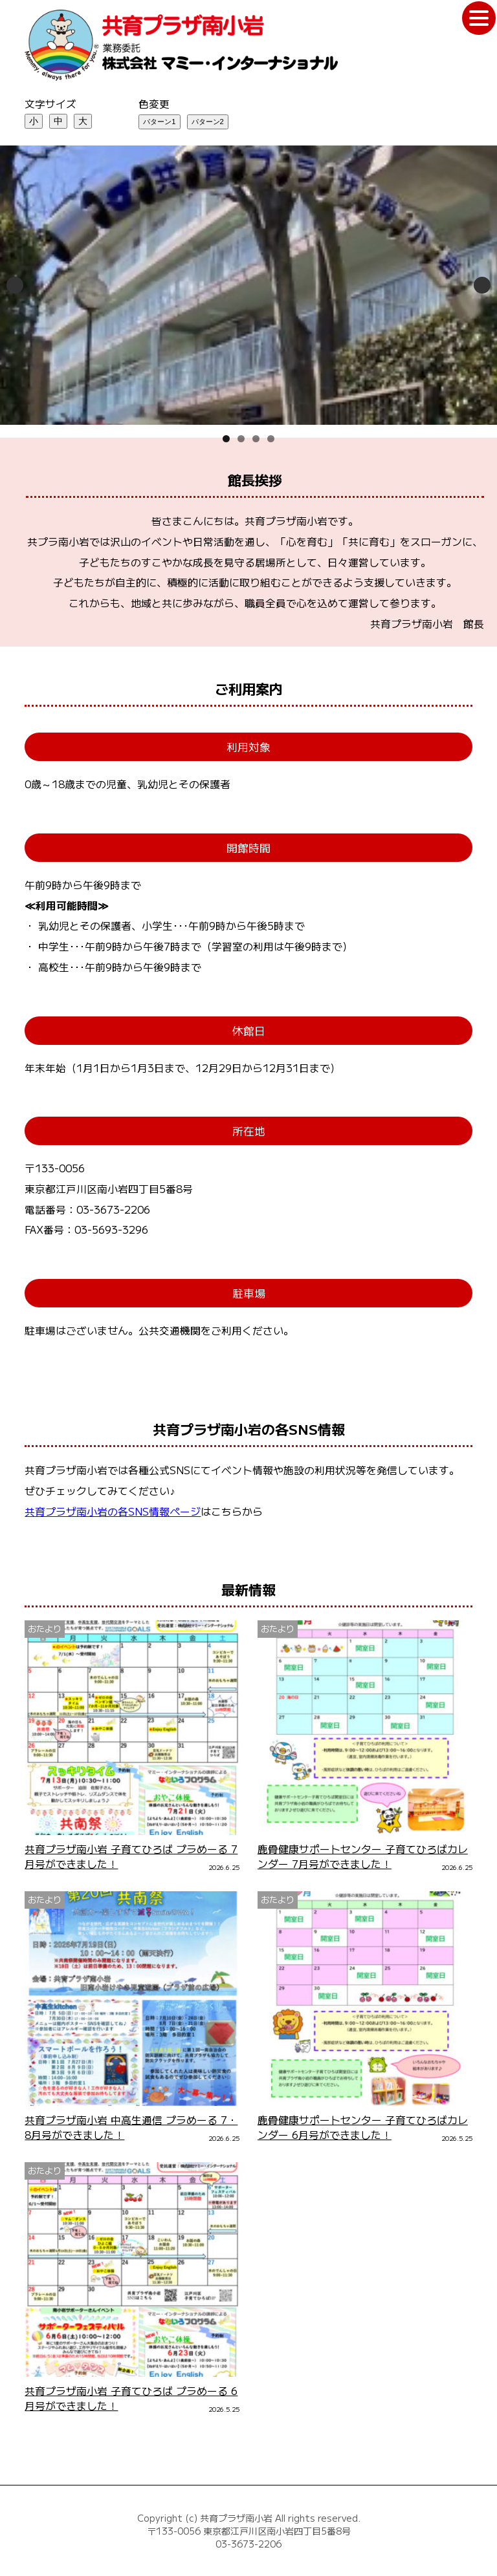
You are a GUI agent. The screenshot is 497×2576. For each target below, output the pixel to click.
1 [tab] (226, 438)
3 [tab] (256, 438)
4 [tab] (270, 438)
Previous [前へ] (14, 285)
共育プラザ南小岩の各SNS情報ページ (113, 1511)
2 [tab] (241, 438)
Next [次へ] (482, 285)
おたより (44, 1628)
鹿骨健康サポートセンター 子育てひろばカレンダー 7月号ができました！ (363, 1856)
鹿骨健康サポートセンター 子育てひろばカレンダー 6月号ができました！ (363, 2127)
